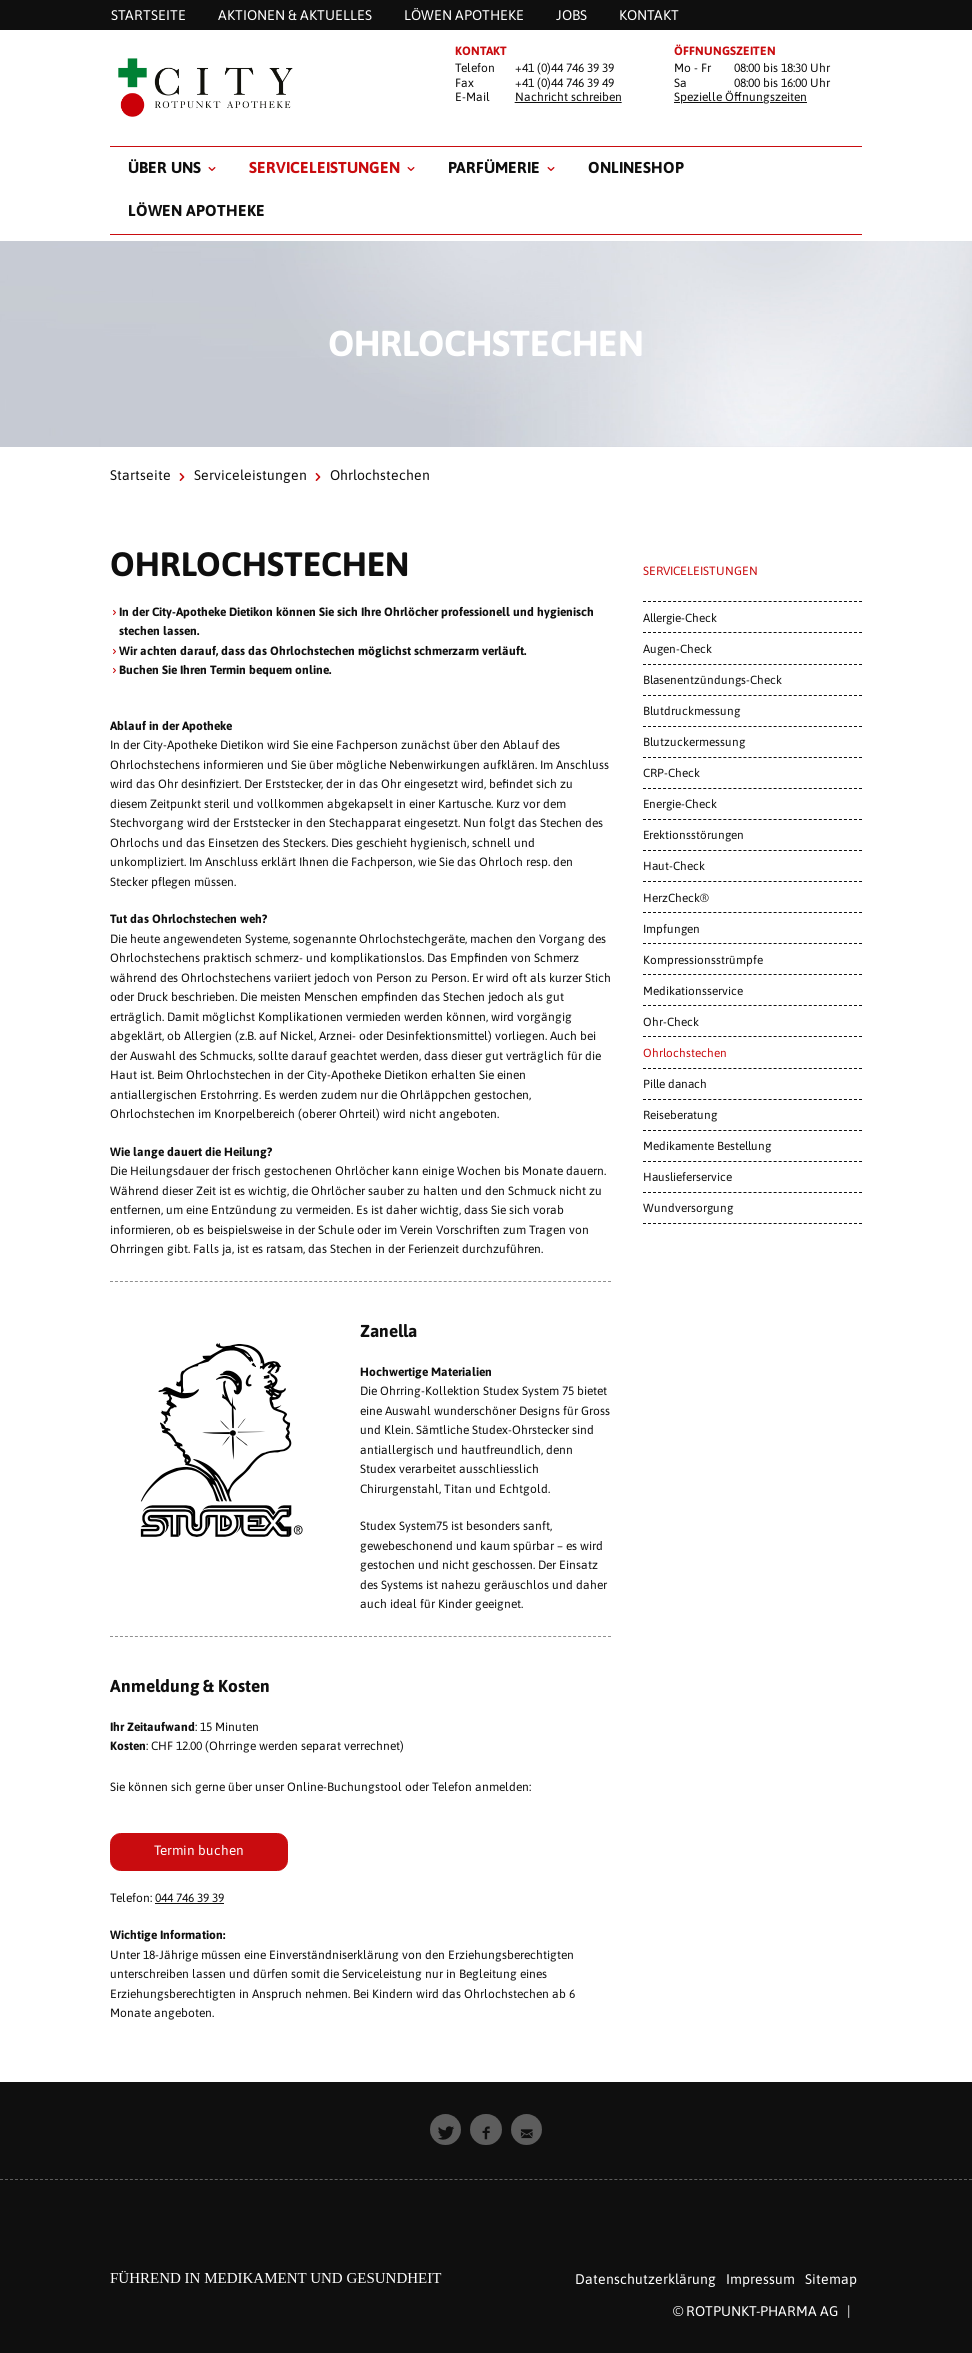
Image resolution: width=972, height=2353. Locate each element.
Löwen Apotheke (196, 210)
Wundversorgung (688, 1207)
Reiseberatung (680, 1114)
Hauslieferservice (687, 1176)
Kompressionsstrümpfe (703, 959)
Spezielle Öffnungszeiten (740, 97)
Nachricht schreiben (568, 97)
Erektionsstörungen (693, 834)
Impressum (760, 2279)
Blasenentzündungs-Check (712, 679)
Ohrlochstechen (685, 1052)
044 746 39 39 (189, 1898)
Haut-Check (674, 865)
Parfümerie (494, 167)
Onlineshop (636, 167)
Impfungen (671, 928)
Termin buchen (199, 1850)
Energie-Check (680, 803)
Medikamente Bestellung (707, 1145)
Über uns (164, 167)
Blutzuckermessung (694, 741)
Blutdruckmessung (691, 710)
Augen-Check (677, 648)
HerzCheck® (676, 897)
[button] (446, 2130)
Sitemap (831, 2279)
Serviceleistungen (324, 167)
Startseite (140, 475)
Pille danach (675, 1083)
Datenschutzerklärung (645, 2279)
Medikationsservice (693, 990)
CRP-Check (671, 772)
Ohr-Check (671, 1021)
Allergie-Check (680, 617)
